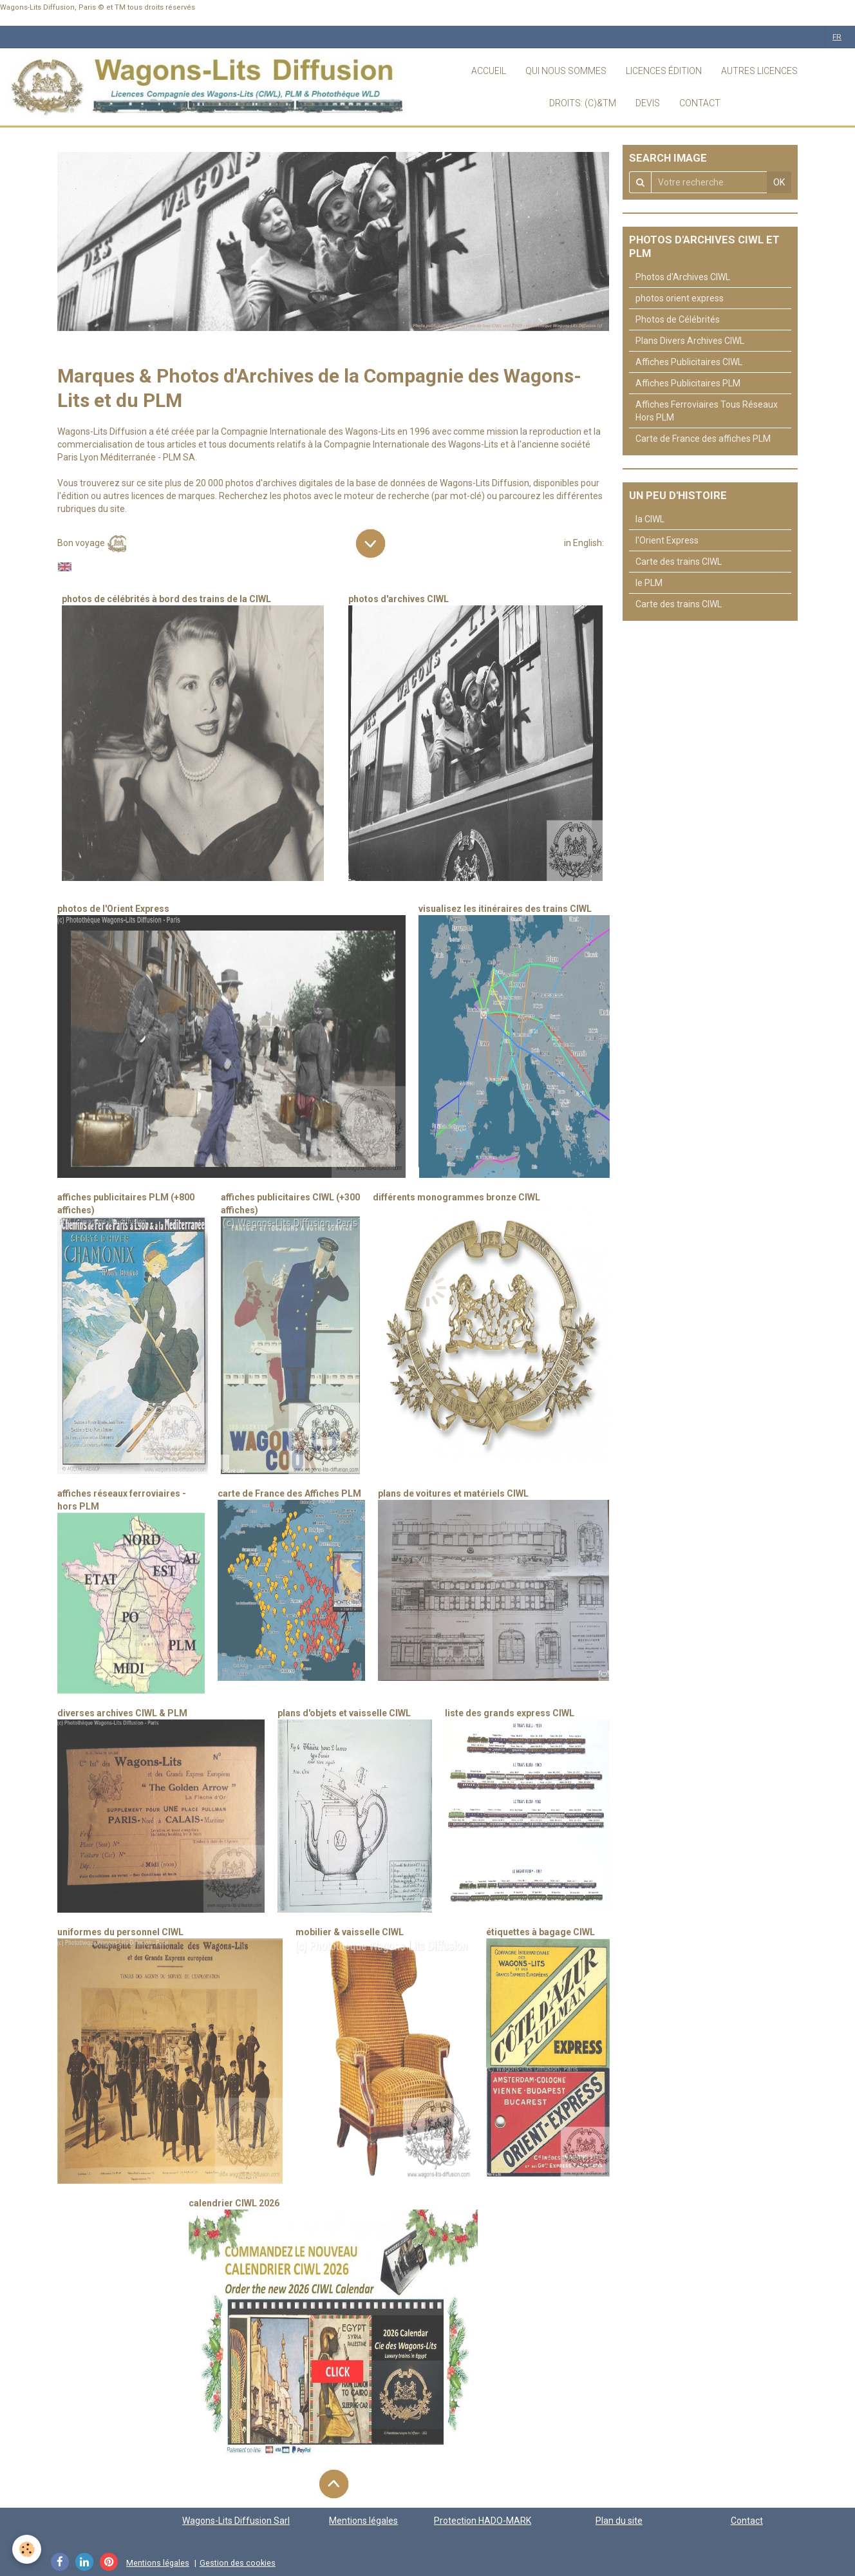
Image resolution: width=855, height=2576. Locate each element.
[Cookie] (27, 2549)
